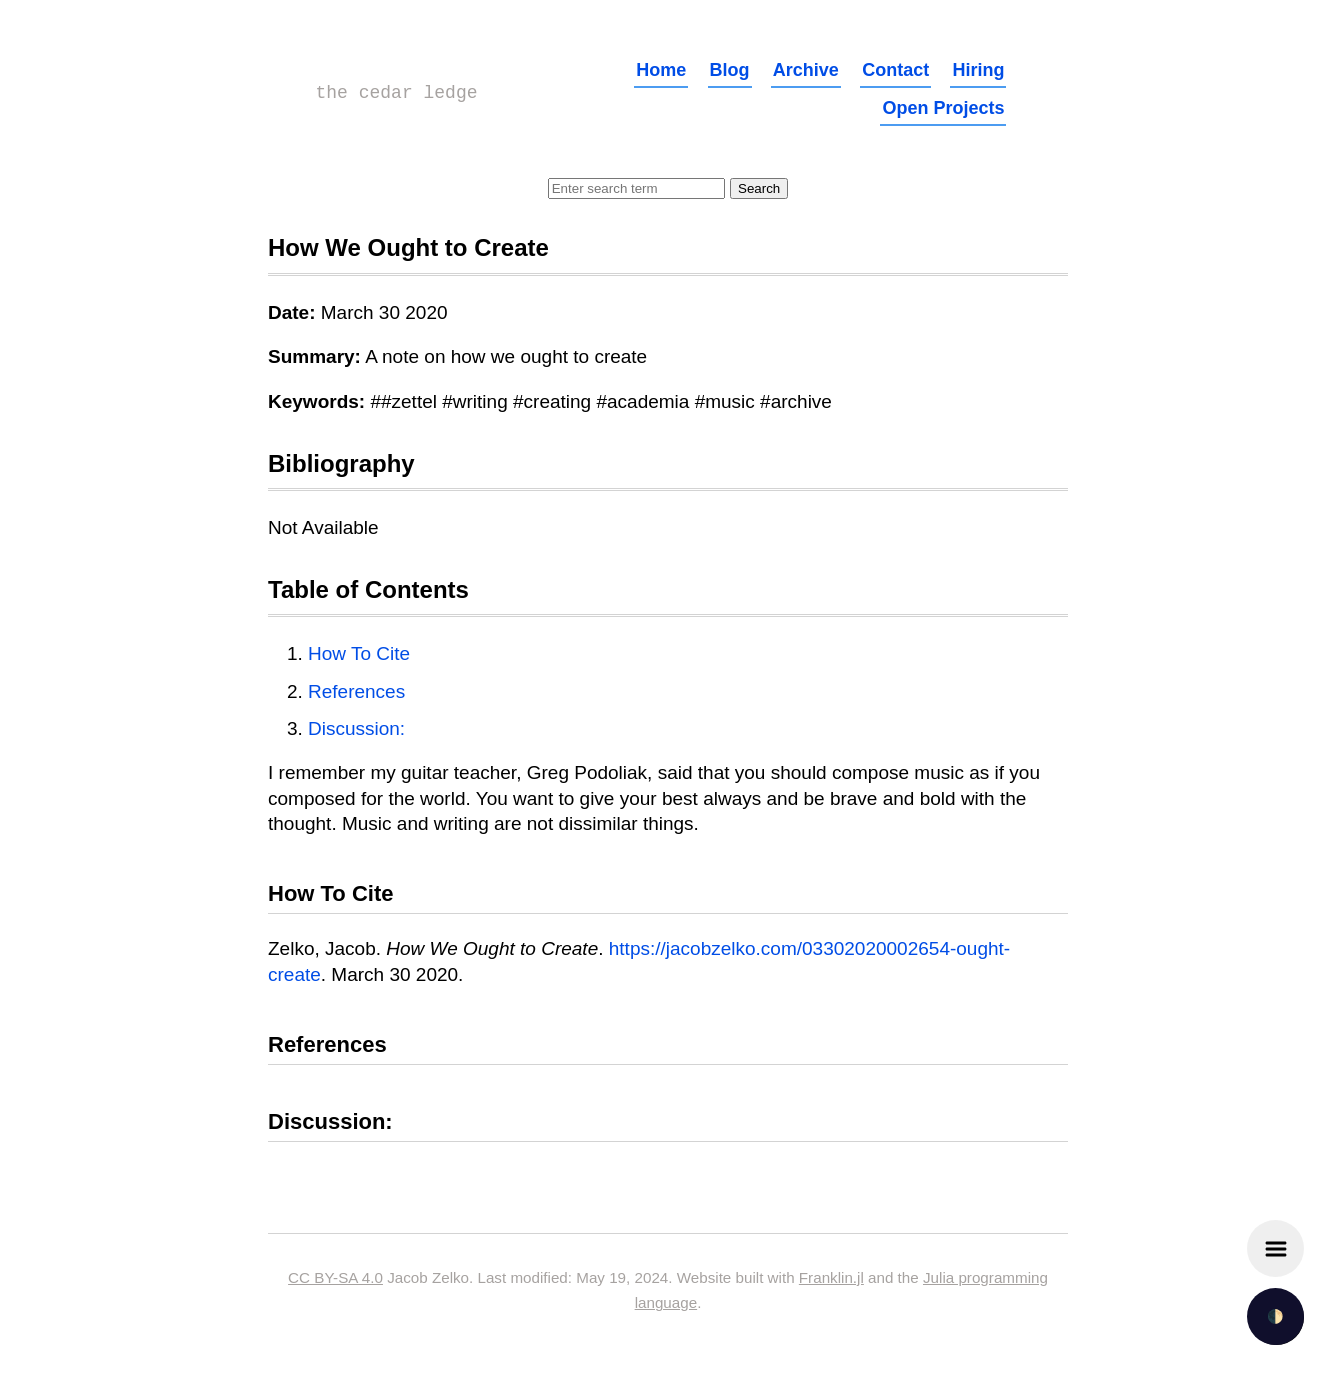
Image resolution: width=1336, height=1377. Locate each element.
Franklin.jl (831, 1277)
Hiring (978, 70)
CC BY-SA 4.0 (335, 1277)
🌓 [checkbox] (1275, 1316)
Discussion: (356, 728)
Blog (730, 70)
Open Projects (943, 108)
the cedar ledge (397, 93)
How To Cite (359, 653)
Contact (895, 70)
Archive (806, 70)
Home (661, 70)
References (356, 691)
